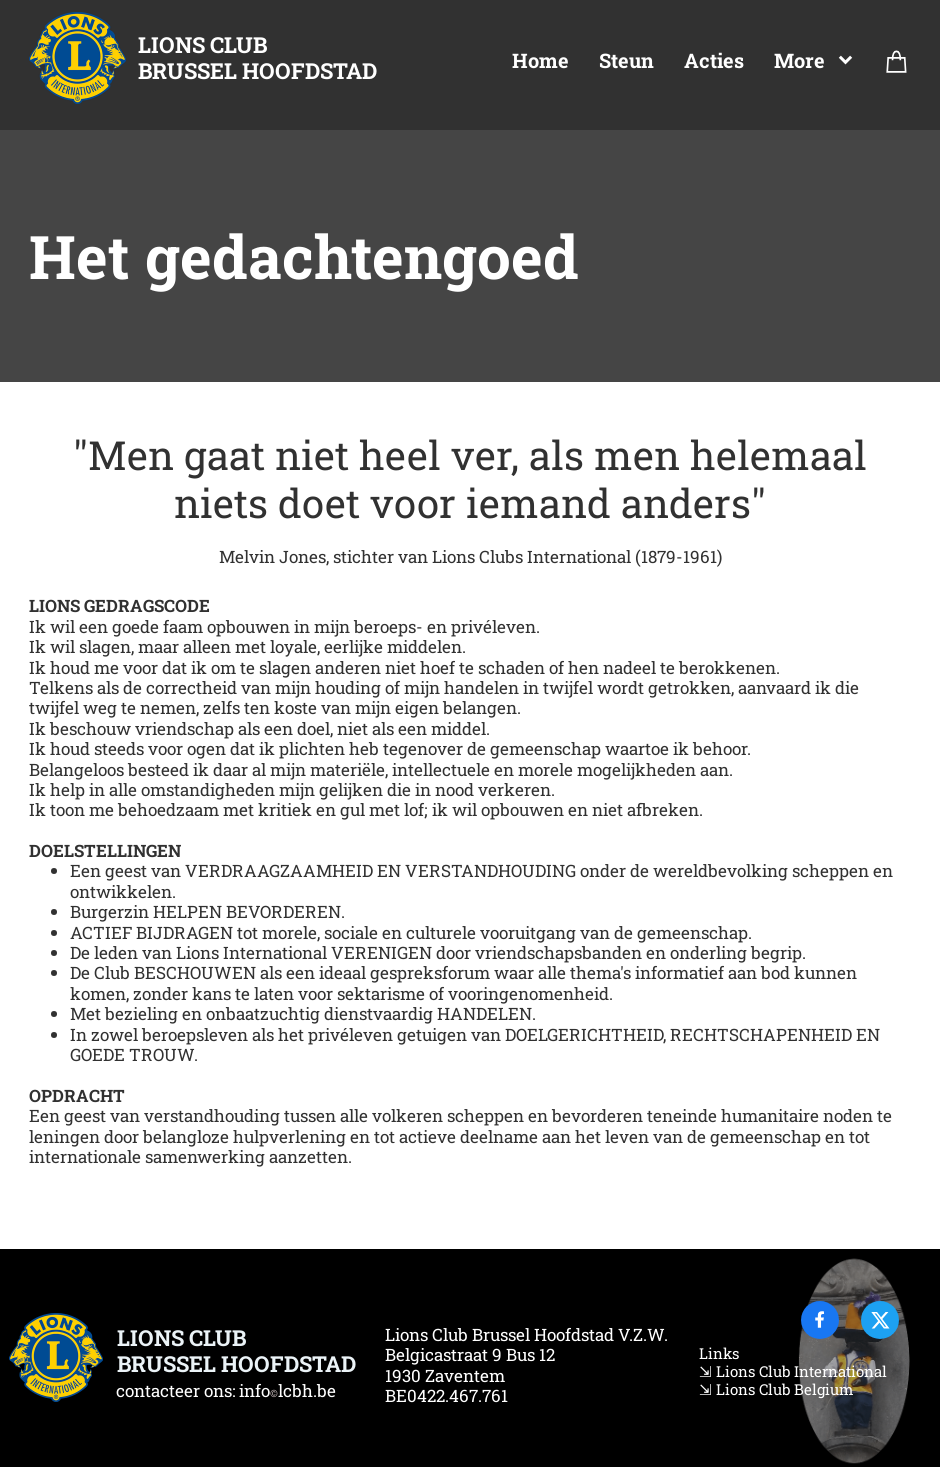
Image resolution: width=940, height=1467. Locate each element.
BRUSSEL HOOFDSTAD (257, 70)
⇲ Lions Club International (793, 1371)
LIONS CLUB (202, 44)
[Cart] (897, 66)
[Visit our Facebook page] (820, 1320)
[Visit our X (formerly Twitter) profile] (880, 1320)
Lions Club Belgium (782, 1389)
